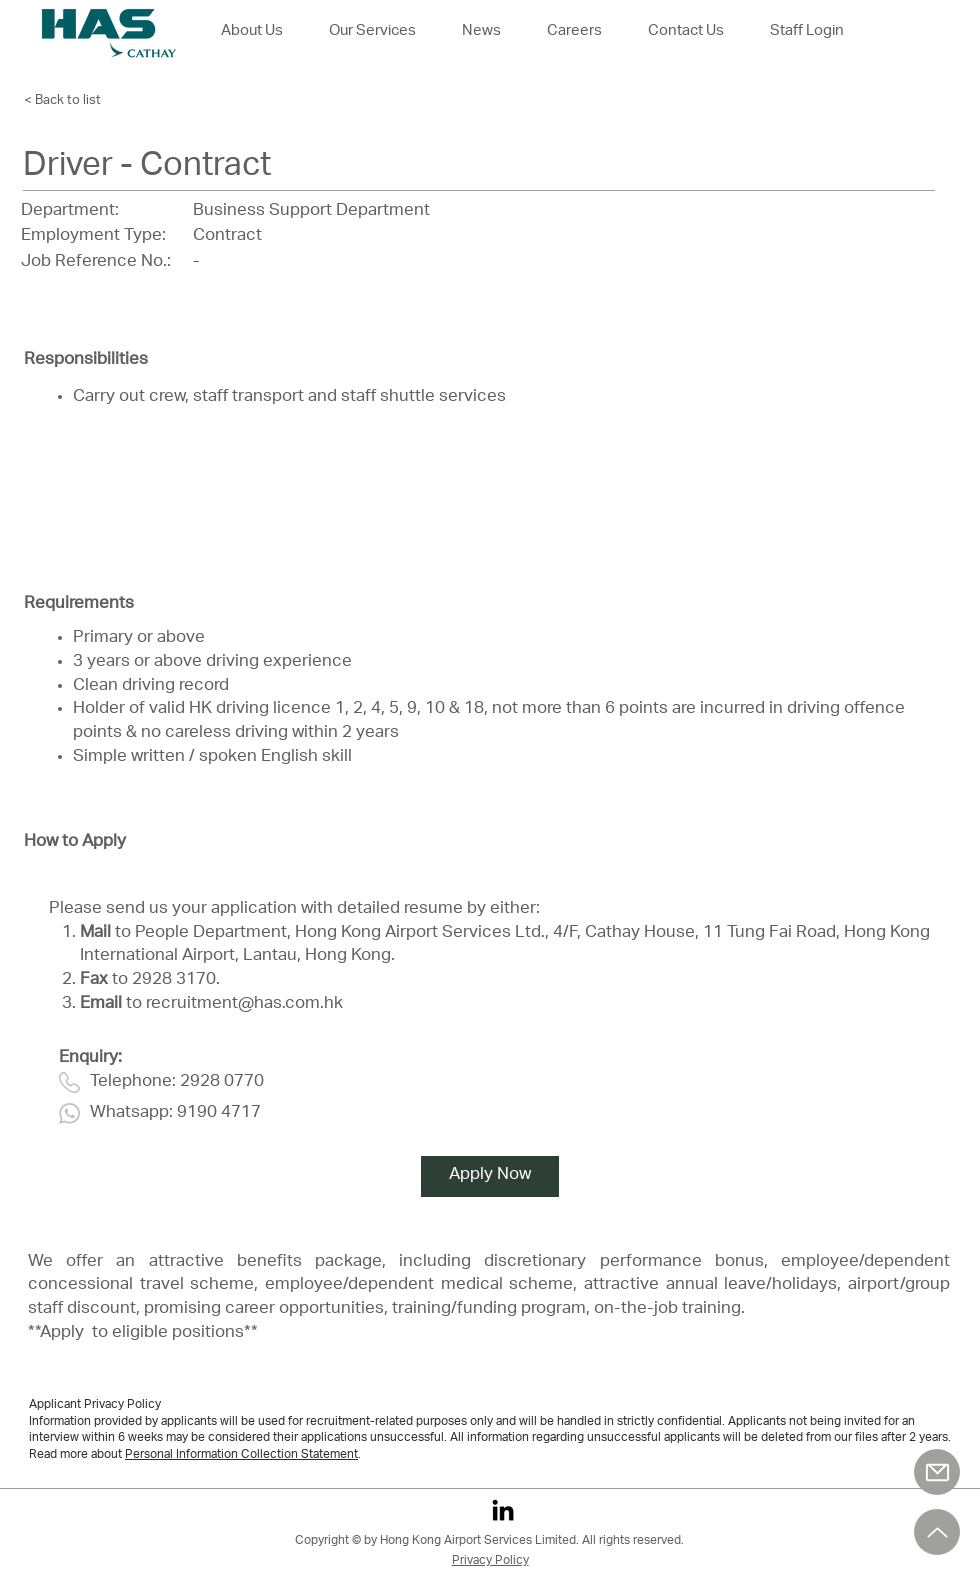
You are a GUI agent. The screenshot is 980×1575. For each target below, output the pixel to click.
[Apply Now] (490, 1176)
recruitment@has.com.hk (244, 1004)
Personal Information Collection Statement (241, 1455)
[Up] (937, 1532)
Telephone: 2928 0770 (177, 1082)
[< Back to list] (79, 101)
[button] (574, 32)
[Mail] (937, 1472)
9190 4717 (219, 1113)
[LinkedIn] (503, 1510)
